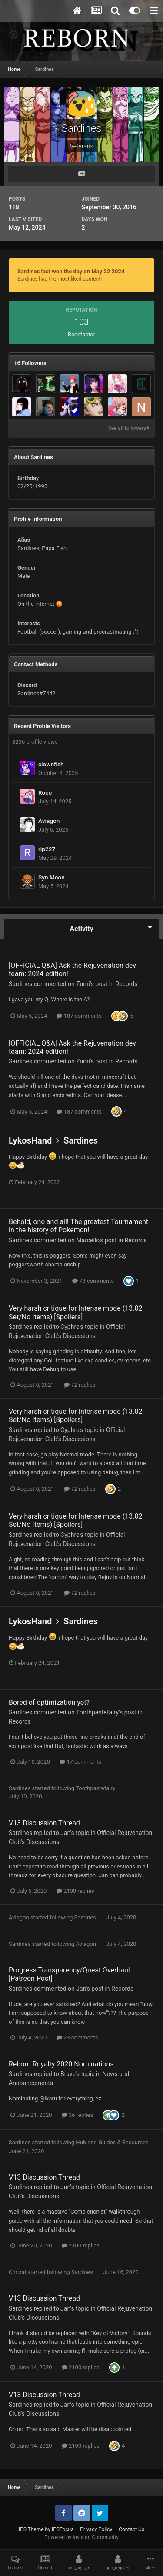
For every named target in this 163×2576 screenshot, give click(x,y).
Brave (68, 2073)
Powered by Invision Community (81, 2537)
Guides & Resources (123, 2142)
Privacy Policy (96, 2529)
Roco (45, 792)
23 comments (77, 2037)
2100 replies (75, 1891)
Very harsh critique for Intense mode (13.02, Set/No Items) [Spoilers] (76, 1312)
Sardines (20, 983)
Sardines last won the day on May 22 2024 (70, 271)
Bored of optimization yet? (49, 1702)
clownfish (51, 764)
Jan (65, 1832)
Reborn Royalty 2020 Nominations (61, 2064)
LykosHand (30, 1140)
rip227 (46, 848)
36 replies (77, 2115)
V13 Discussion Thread (44, 1823)
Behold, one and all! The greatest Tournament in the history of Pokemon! (78, 1226)
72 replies (79, 1385)
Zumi (83, 983)
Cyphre (69, 1326)
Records (126, 983)
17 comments (80, 1761)
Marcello (87, 1240)
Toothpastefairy (97, 1712)
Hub (81, 2142)
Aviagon (49, 820)
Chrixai (17, 2272)
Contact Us (131, 2529)
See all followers (128, 428)
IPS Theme (31, 2529)
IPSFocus (62, 2529)
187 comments (79, 1016)
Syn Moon (51, 877)
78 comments (93, 1281)
